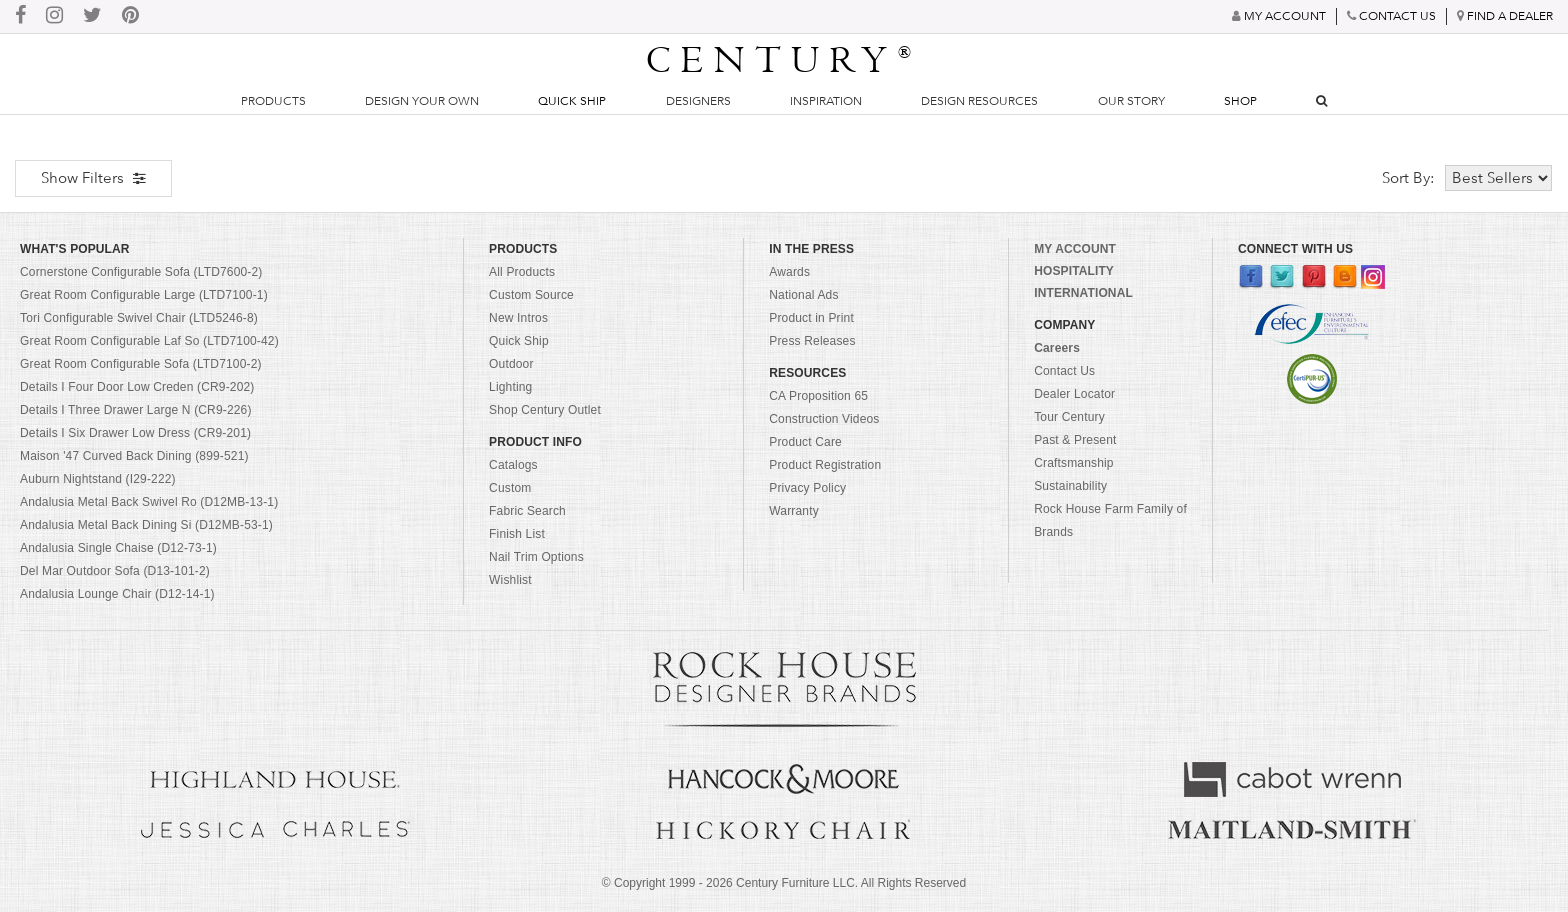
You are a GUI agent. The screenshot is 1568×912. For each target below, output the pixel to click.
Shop (1240, 101)
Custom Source (531, 295)
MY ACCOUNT (1075, 249)
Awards (789, 272)
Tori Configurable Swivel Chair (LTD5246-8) (139, 318)
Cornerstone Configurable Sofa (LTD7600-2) (141, 272)
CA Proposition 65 (818, 396)
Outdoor (511, 364)
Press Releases (812, 341)
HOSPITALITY (1074, 271)
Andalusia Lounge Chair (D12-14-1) (117, 594)
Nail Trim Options (536, 557)
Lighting (510, 387)
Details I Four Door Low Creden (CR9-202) (137, 387)
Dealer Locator (1074, 394)
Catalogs (513, 465)
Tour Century (1069, 417)
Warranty (794, 511)
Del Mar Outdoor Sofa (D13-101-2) (115, 571)
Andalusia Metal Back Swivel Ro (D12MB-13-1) (149, 502)
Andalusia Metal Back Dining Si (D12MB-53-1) (146, 525)
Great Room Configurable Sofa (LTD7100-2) (141, 364)
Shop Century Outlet (545, 410)
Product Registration (825, 465)
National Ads (803, 295)
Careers (1057, 348)
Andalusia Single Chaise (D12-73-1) (118, 548)
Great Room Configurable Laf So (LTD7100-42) (149, 341)
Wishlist (510, 580)
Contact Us (1064, 371)
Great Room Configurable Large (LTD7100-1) (144, 295)
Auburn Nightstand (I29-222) (98, 479)
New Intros (518, 318)
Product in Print (811, 318)
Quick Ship (572, 101)
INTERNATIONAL (1083, 293)
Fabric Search (527, 511)
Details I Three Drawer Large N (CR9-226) (136, 410)
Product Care (805, 442)
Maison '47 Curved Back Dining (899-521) (134, 456)
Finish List (517, 534)
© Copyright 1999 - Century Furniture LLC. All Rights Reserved (784, 883)
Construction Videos (824, 419)
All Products (522, 272)
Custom (510, 488)
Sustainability (1070, 486)
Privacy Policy (807, 488)
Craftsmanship (1073, 463)
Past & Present (1075, 440)
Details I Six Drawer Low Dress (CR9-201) (135, 433)
